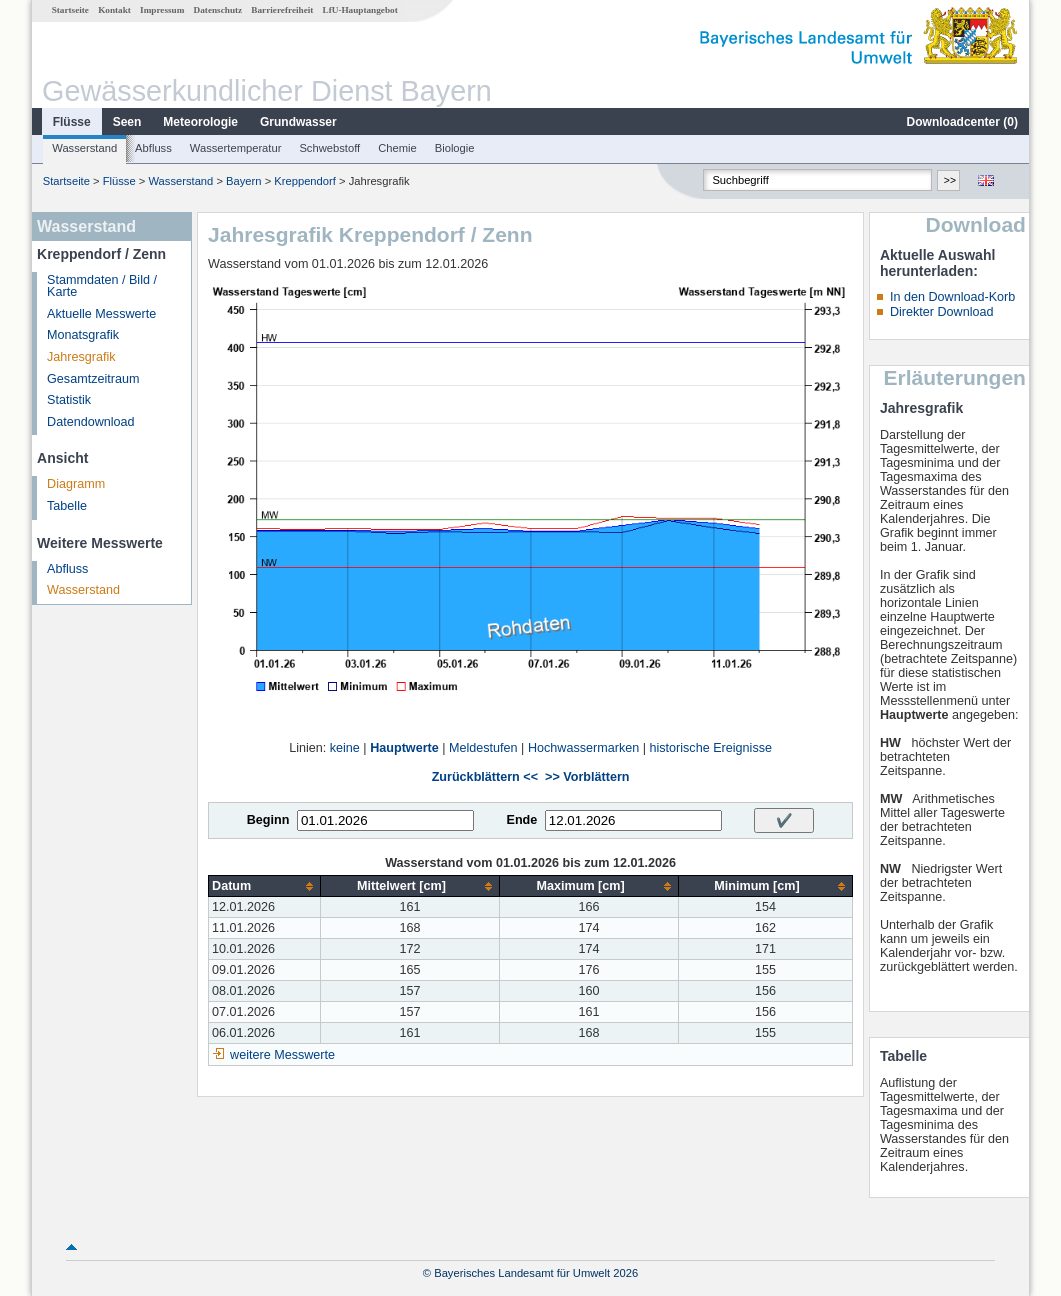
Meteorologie (200, 122)
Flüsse (72, 122)
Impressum (162, 10)
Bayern (243, 181)
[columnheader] (265, 886)
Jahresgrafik (81, 357)
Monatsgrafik (83, 335)
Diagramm (76, 484)
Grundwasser (298, 122)
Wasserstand (84, 148)
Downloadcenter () (962, 122)
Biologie (455, 148)
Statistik (69, 400)
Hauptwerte (404, 748)
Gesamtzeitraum (93, 379)
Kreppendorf (305, 181)
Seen (127, 122)
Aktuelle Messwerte (101, 314)
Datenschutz (218, 10)
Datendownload (91, 422)
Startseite (70, 10)
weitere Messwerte (282, 1055)
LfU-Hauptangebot (360, 10)
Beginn (268, 820)
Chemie (397, 148)
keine (345, 748)
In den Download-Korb (952, 297)
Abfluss (153, 148)
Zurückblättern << (485, 777)
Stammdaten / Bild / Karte (102, 286)
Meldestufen (483, 748)
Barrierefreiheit (282, 10)
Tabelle (67, 506)
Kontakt (114, 10)
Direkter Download (942, 312)
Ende (521, 820)
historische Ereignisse (710, 748)
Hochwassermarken (583, 748)
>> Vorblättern (587, 777)
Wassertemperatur (236, 148)
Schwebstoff (329, 148)
